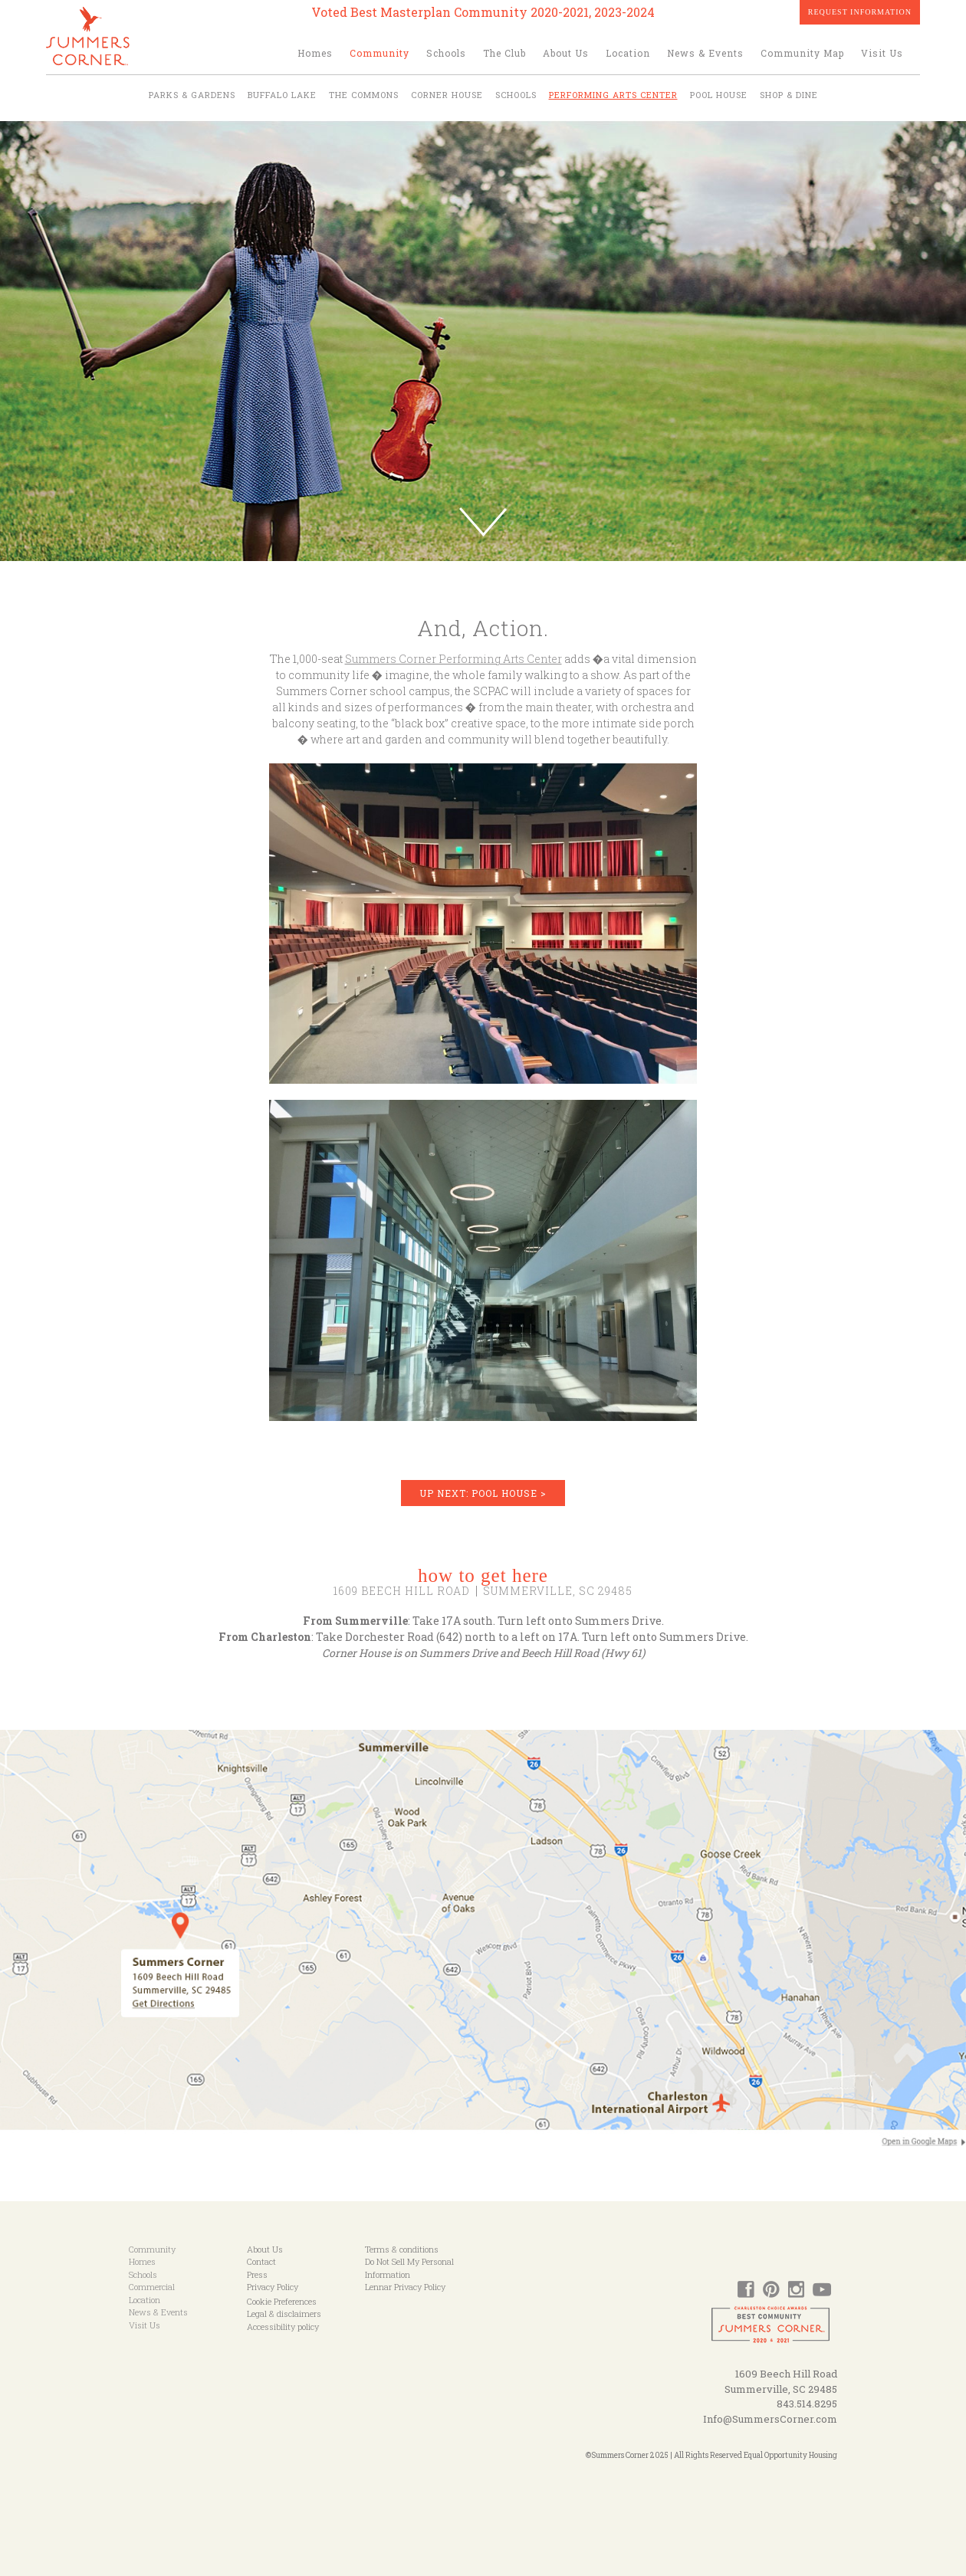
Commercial (152, 2286)
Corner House (447, 94)
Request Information (860, 12)
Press (257, 2274)
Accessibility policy (283, 2326)
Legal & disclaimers (284, 2313)
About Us (566, 52)
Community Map (802, 52)
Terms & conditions (402, 2249)
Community (379, 52)
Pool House (719, 94)
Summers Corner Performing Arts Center (453, 658)
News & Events (705, 52)
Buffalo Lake (282, 94)
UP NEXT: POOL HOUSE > (483, 1493)
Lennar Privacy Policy (405, 2286)
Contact (261, 2261)
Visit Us (882, 52)
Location (628, 52)
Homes (315, 52)
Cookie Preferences (282, 2301)
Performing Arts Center (613, 94)
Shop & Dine (789, 94)
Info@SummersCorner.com (770, 2419)
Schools (446, 52)
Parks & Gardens (192, 94)
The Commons (364, 94)
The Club (504, 52)
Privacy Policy (272, 2286)
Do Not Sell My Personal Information (409, 2268)
